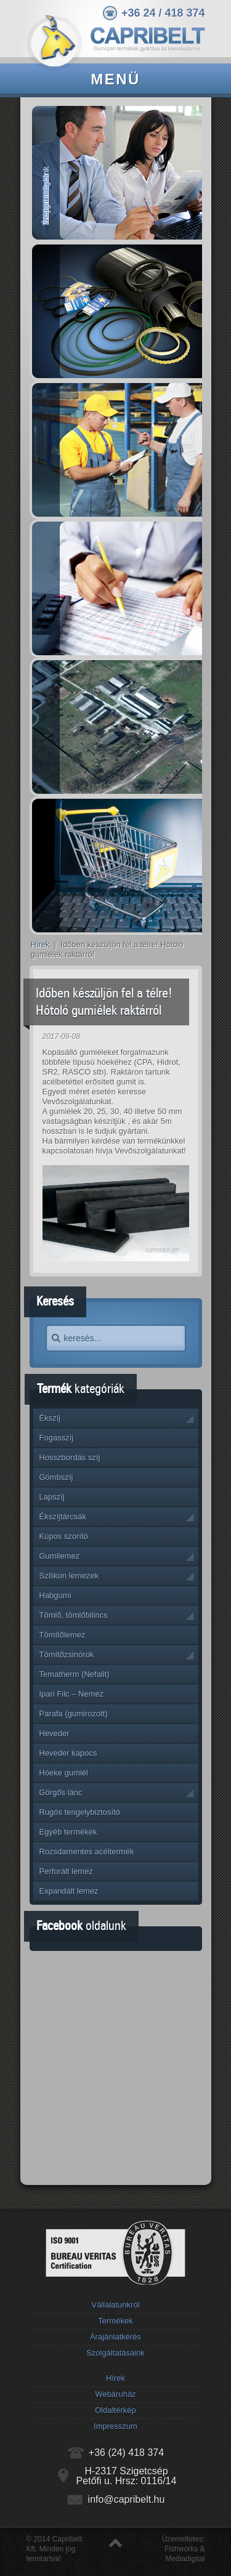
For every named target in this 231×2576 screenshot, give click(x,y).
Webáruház (115, 2394)
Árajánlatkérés (115, 2336)
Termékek (115, 2320)
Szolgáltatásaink (115, 2352)
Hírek (40, 944)
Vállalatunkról (115, 2304)
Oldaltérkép (115, 2410)
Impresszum (115, 2426)
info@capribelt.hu (126, 2499)
